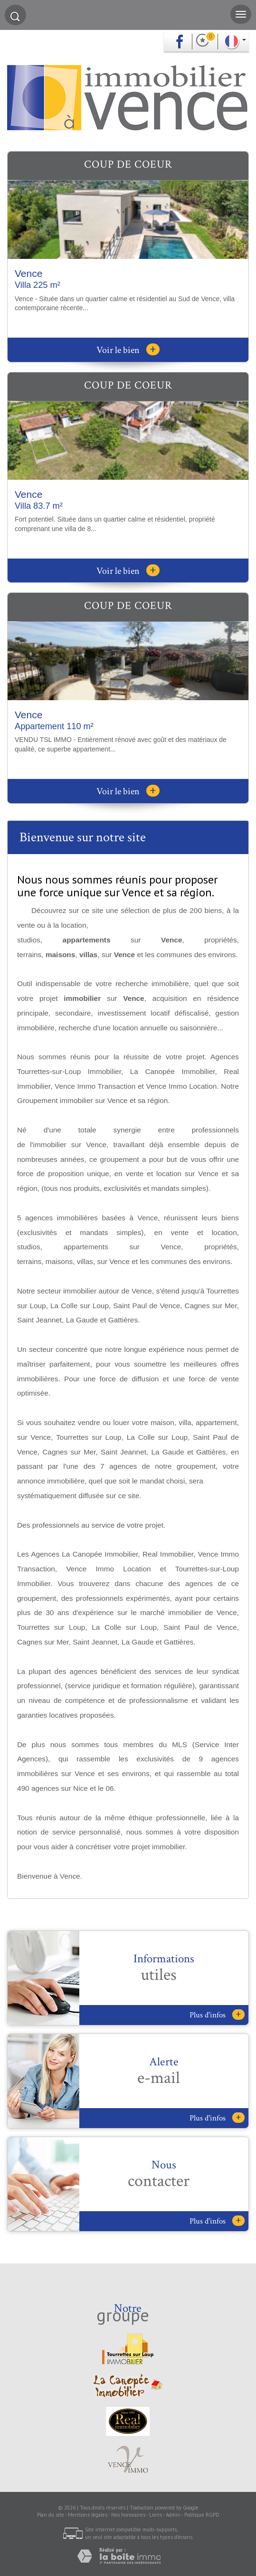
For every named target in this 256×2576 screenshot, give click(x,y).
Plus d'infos (217, 2014)
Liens (155, 2514)
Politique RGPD (201, 2514)
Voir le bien (128, 350)
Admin (173, 2514)
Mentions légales (87, 2514)
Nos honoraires (128, 2514)
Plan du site (50, 2514)
